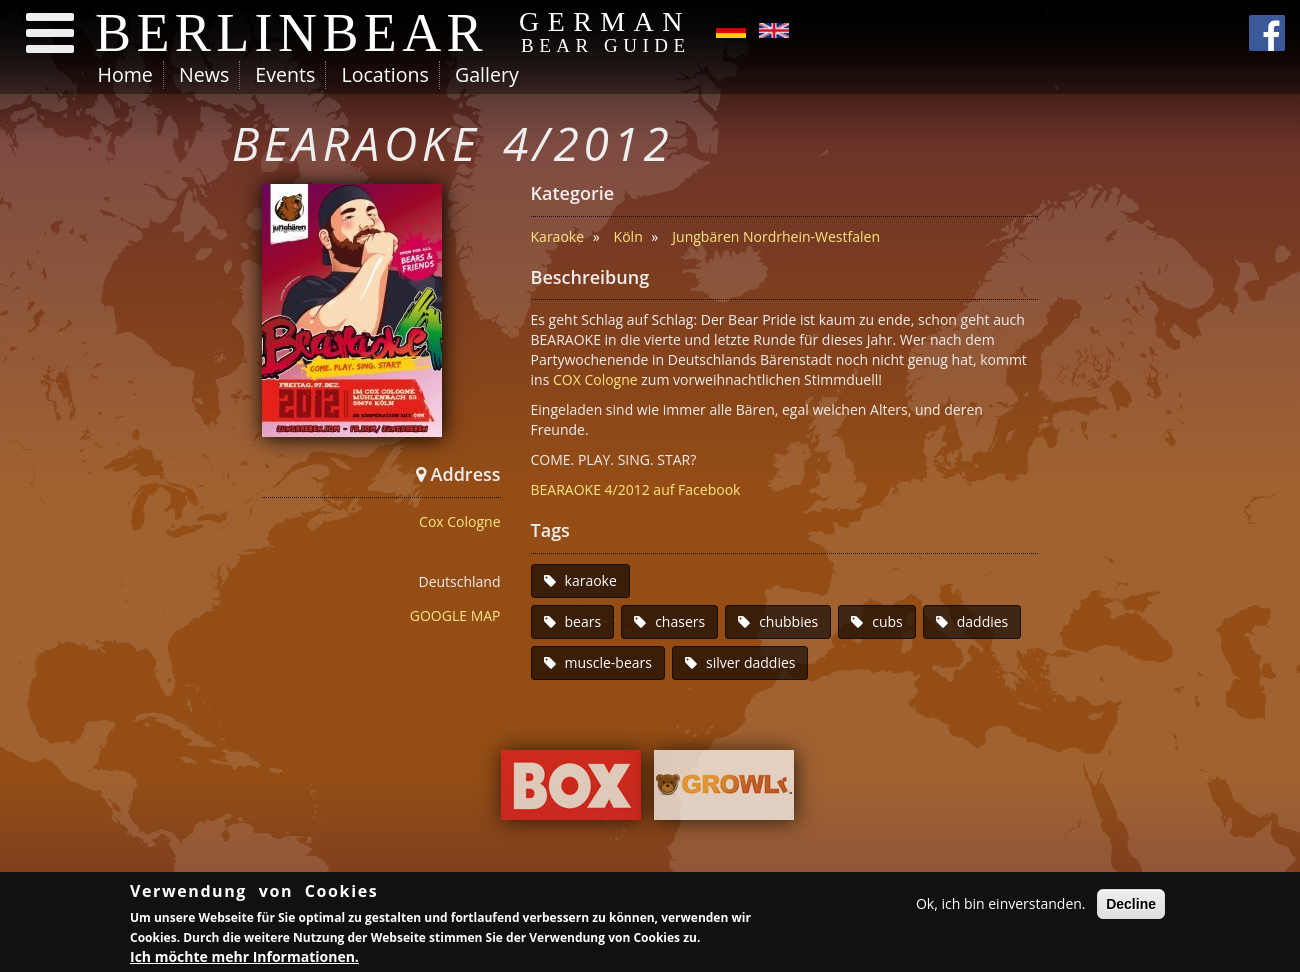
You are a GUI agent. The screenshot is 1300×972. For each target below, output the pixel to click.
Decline (1131, 906)
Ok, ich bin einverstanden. (1001, 905)
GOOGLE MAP (455, 615)
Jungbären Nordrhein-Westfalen (776, 236)
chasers (680, 621)
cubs (887, 621)
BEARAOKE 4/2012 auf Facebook (636, 489)
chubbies (788, 621)
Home (125, 74)
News (204, 74)
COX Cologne (595, 379)
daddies (983, 621)
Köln (628, 236)
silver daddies (751, 662)
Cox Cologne (459, 521)
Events (285, 74)
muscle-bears (608, 662)
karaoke (591, 580)
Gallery (487, 74)
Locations (384, 74)
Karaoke (558, 236)
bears (583, 621)
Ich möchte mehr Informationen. (244, 958)
